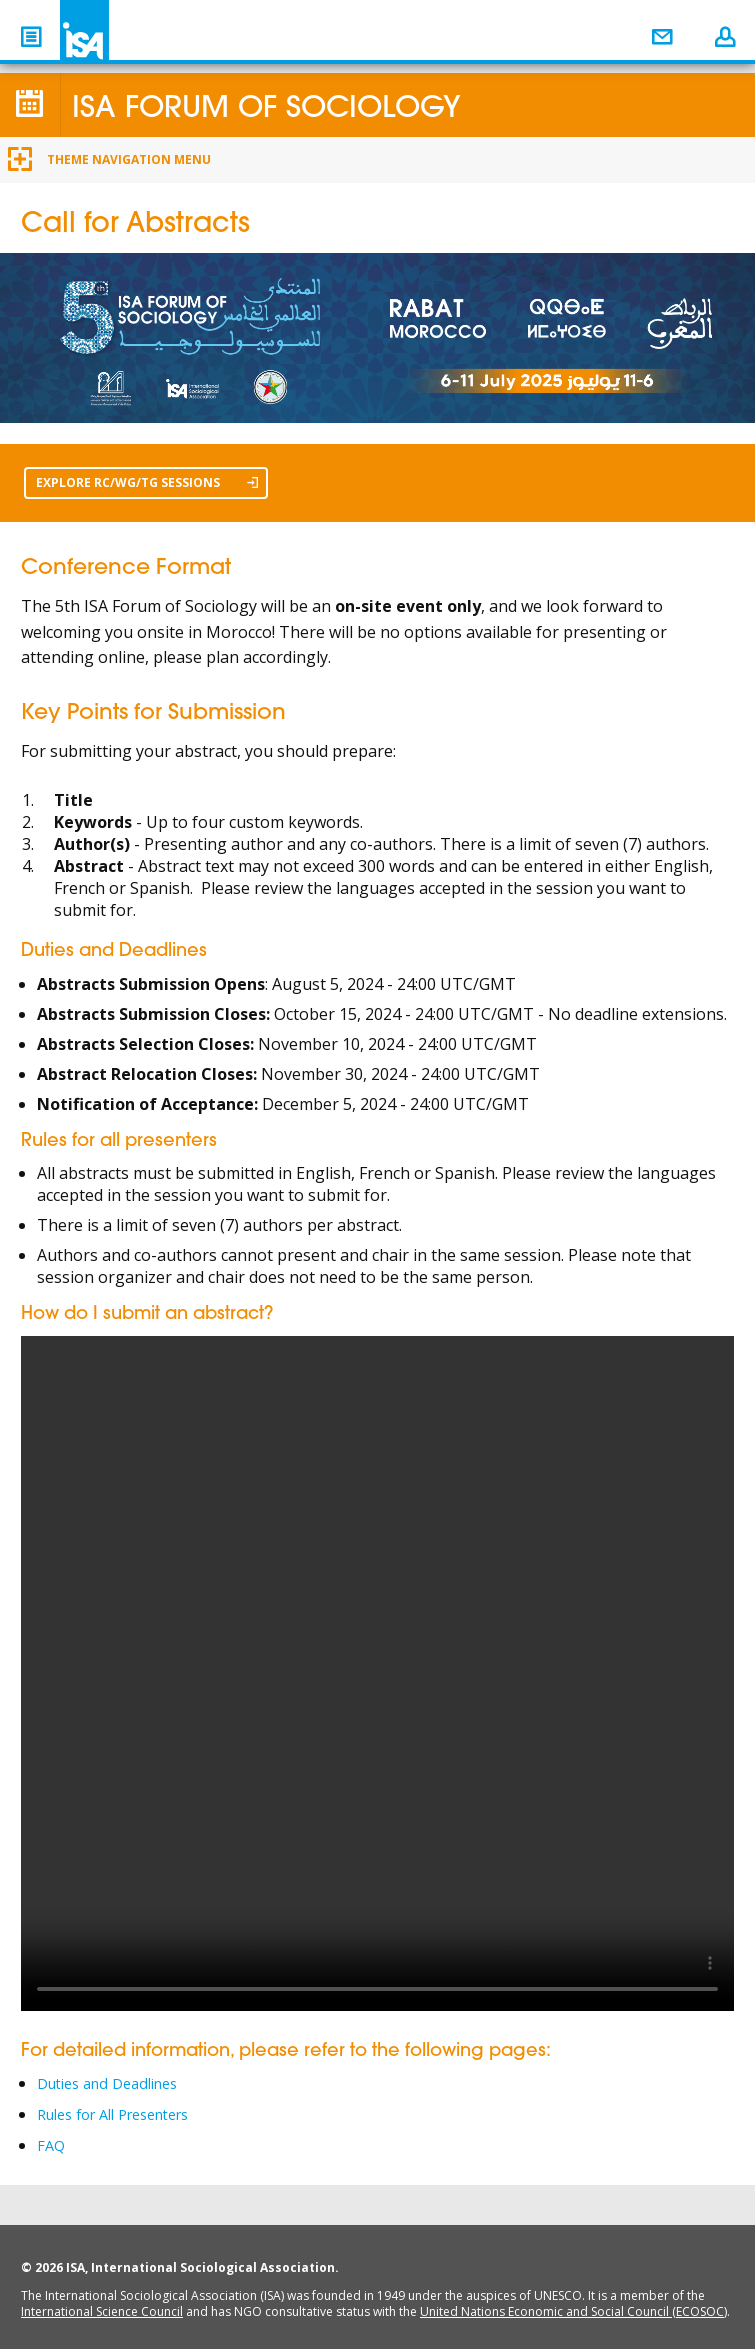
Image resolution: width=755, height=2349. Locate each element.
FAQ (52, 2143)
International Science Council (102, 2308)
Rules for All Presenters (125, 2113)
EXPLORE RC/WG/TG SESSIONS (147, 482)
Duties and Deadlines (116, 2083)
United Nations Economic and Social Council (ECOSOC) (573, 2308)
